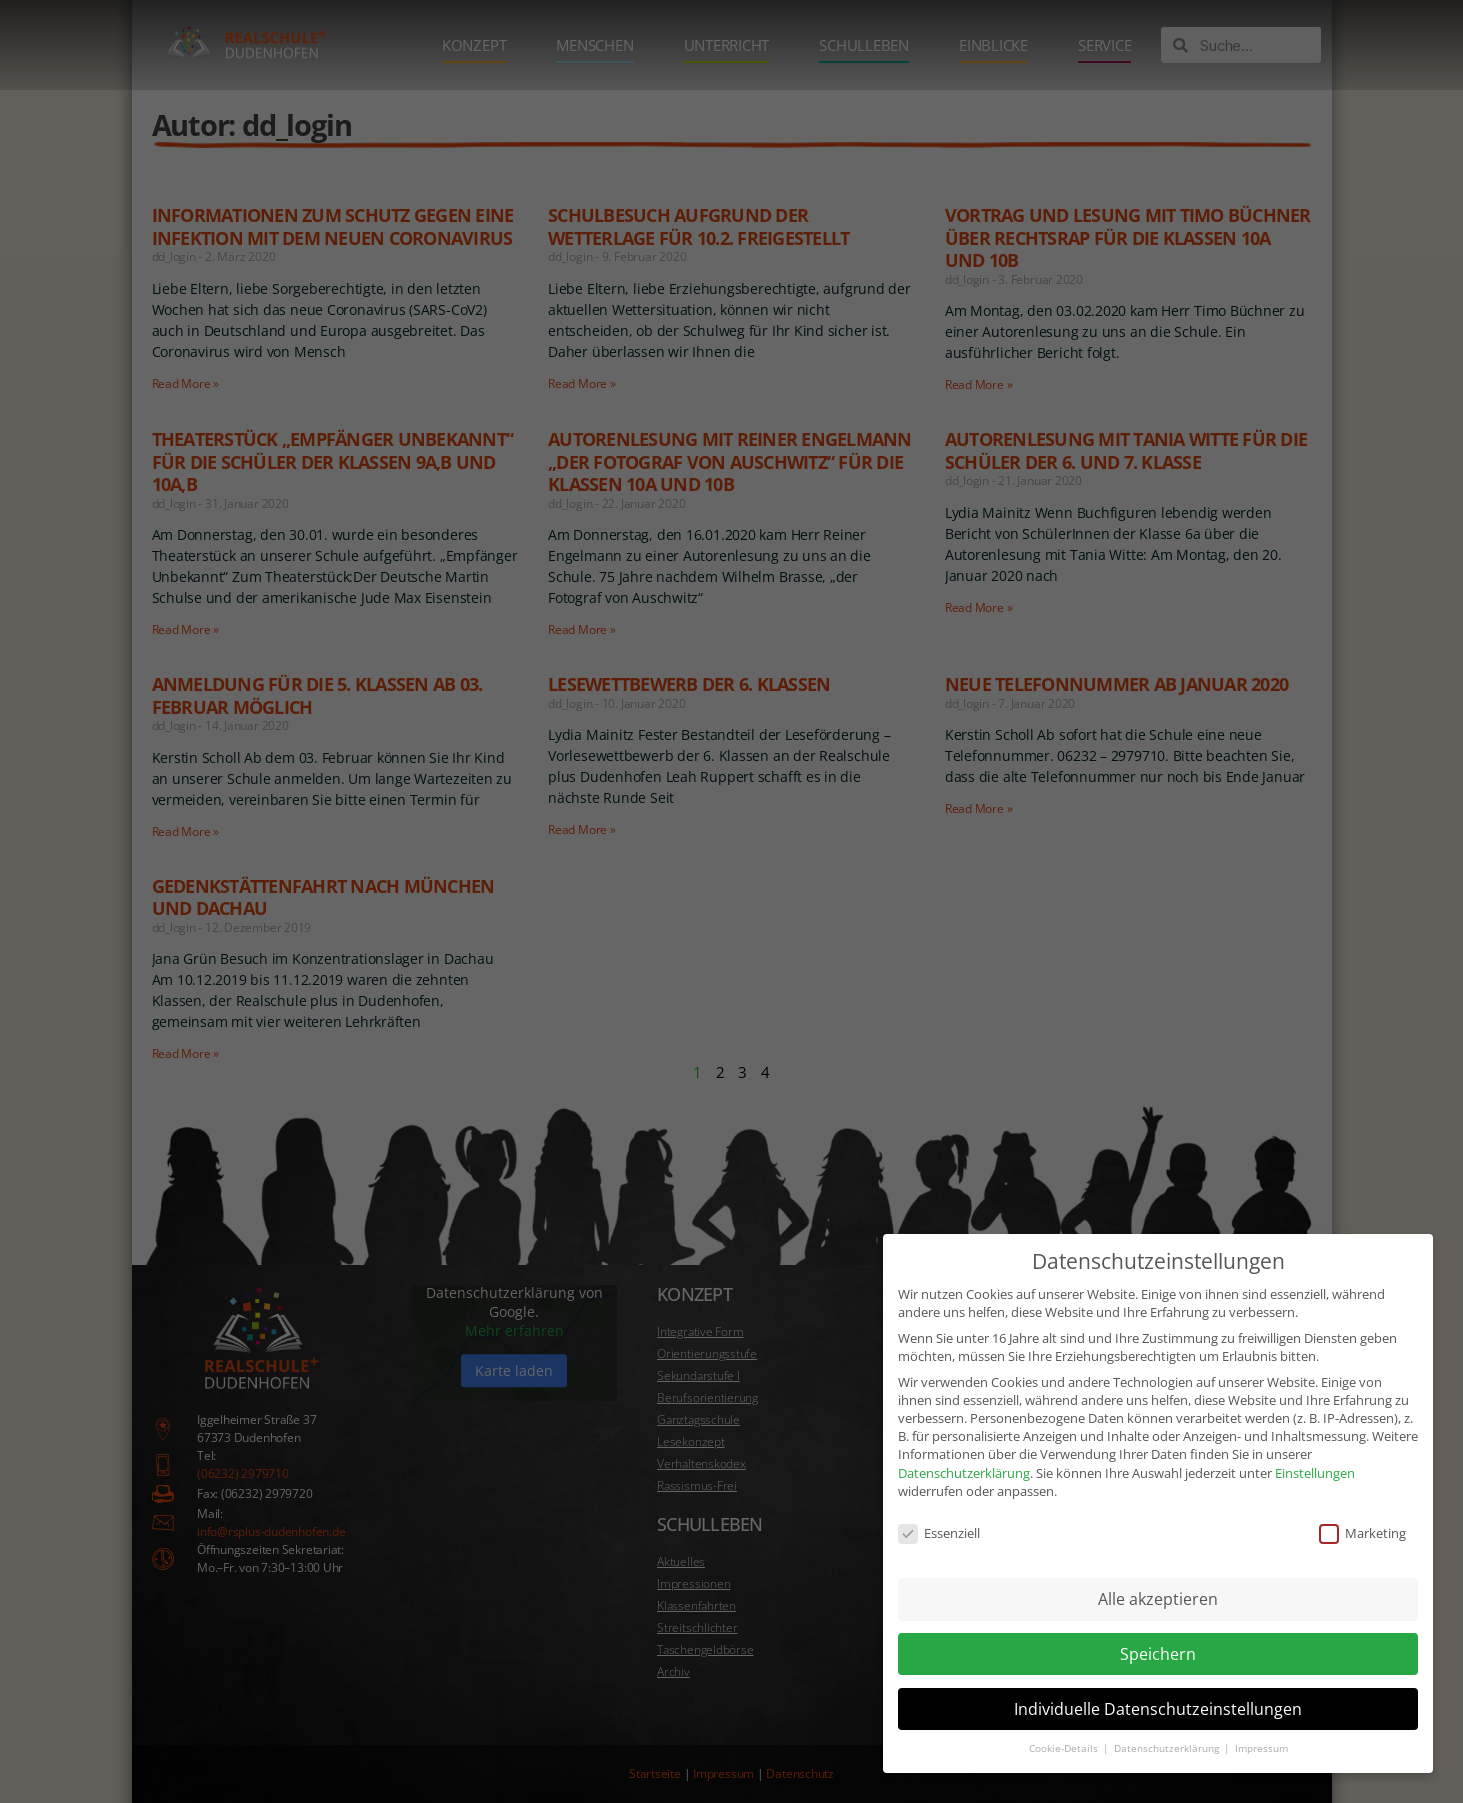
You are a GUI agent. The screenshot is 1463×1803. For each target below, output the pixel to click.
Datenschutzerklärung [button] (1168, 1724)
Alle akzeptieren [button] (1158, 1575)
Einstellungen (1315, 1448)
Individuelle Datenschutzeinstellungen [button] (1158, 1684)
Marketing (1362, 1509)
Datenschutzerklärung (964, 1448)
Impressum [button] (1261, 1724)
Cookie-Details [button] (1065, 1724)
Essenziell (939, 1509)
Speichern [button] (1158, 1629)
